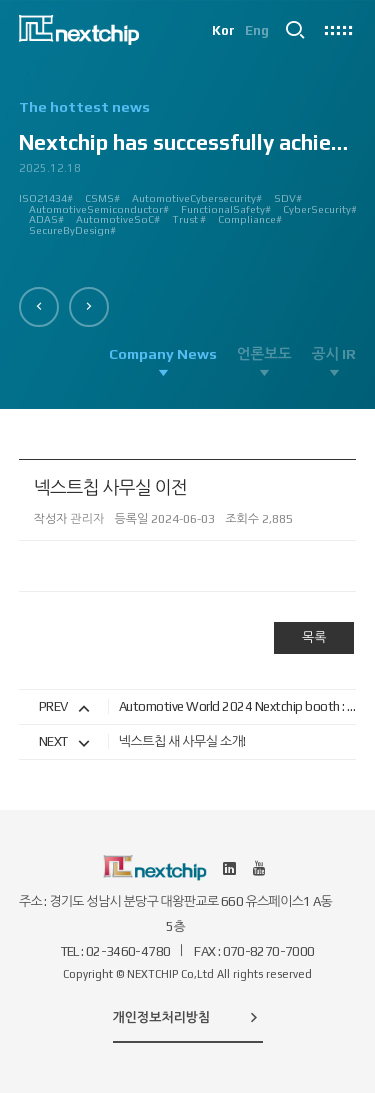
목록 (314, 637)
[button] (39, 307)
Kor (223, 30)
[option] (188, 175)
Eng (257, 30)
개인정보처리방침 (188, 1017)
